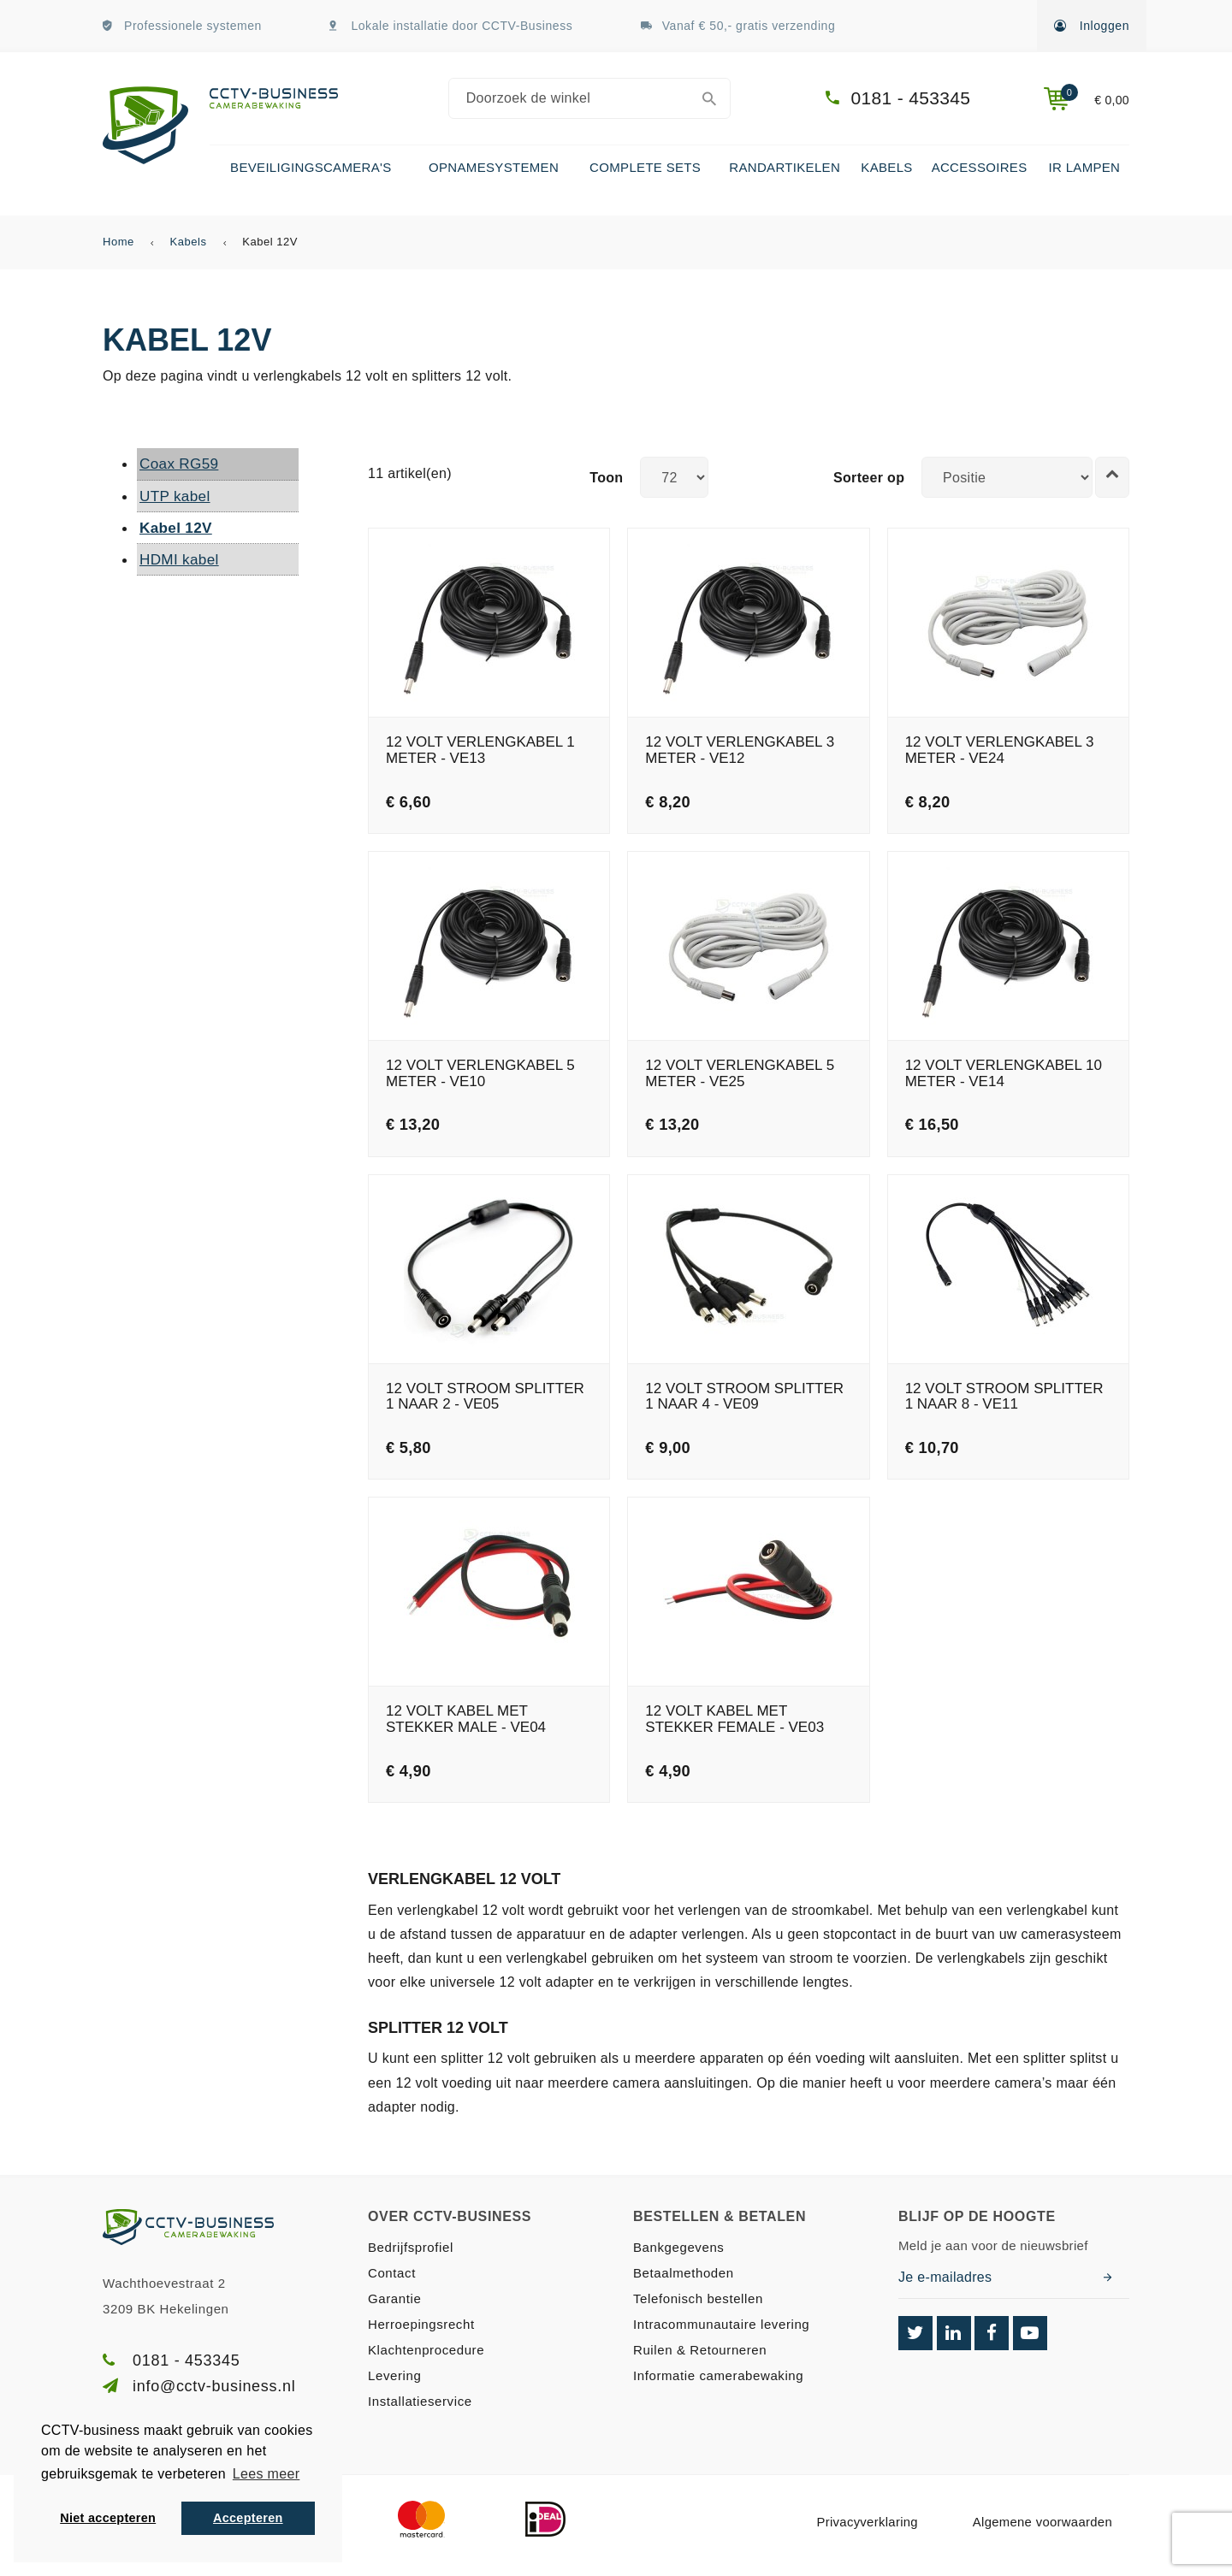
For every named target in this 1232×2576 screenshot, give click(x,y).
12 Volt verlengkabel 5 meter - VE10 (480, 1074)
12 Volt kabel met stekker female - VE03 (734, 1719)
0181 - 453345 (911, 98)
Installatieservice (420, 2401)
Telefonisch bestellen (698, 2298)
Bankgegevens (678, 2247)
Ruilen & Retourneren (700, 2350)
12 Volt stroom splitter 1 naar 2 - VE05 (485, 1397)
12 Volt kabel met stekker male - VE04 (466, 1719)
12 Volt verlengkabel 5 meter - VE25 (739, 1074)
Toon (606, 477)
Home (118, 241)
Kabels (188, 241)
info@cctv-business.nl (214, 2386)
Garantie (394, 2298)
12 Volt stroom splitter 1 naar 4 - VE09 (744, 1397)
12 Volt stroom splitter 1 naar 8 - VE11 (1004, 1397)
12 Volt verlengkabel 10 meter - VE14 (1003, 1074)
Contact (392, 2273)
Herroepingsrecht (421, 2324)
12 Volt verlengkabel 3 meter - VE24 (999, 750)
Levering (394, 2375)
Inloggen (1091, 25)
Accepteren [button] (248, 2518)
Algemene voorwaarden (1042, 2522)
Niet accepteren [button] (108, 2518)
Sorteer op (868, 477)
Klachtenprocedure (426, 2350)
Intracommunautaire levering (721, 2324)
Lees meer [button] (266, 2474)
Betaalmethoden (683, 2273)
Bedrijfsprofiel (410, 2247)
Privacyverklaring (866, 2522)
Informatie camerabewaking (718, 2375)
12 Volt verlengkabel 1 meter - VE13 (480, 750)
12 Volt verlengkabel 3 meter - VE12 (739, 750)
